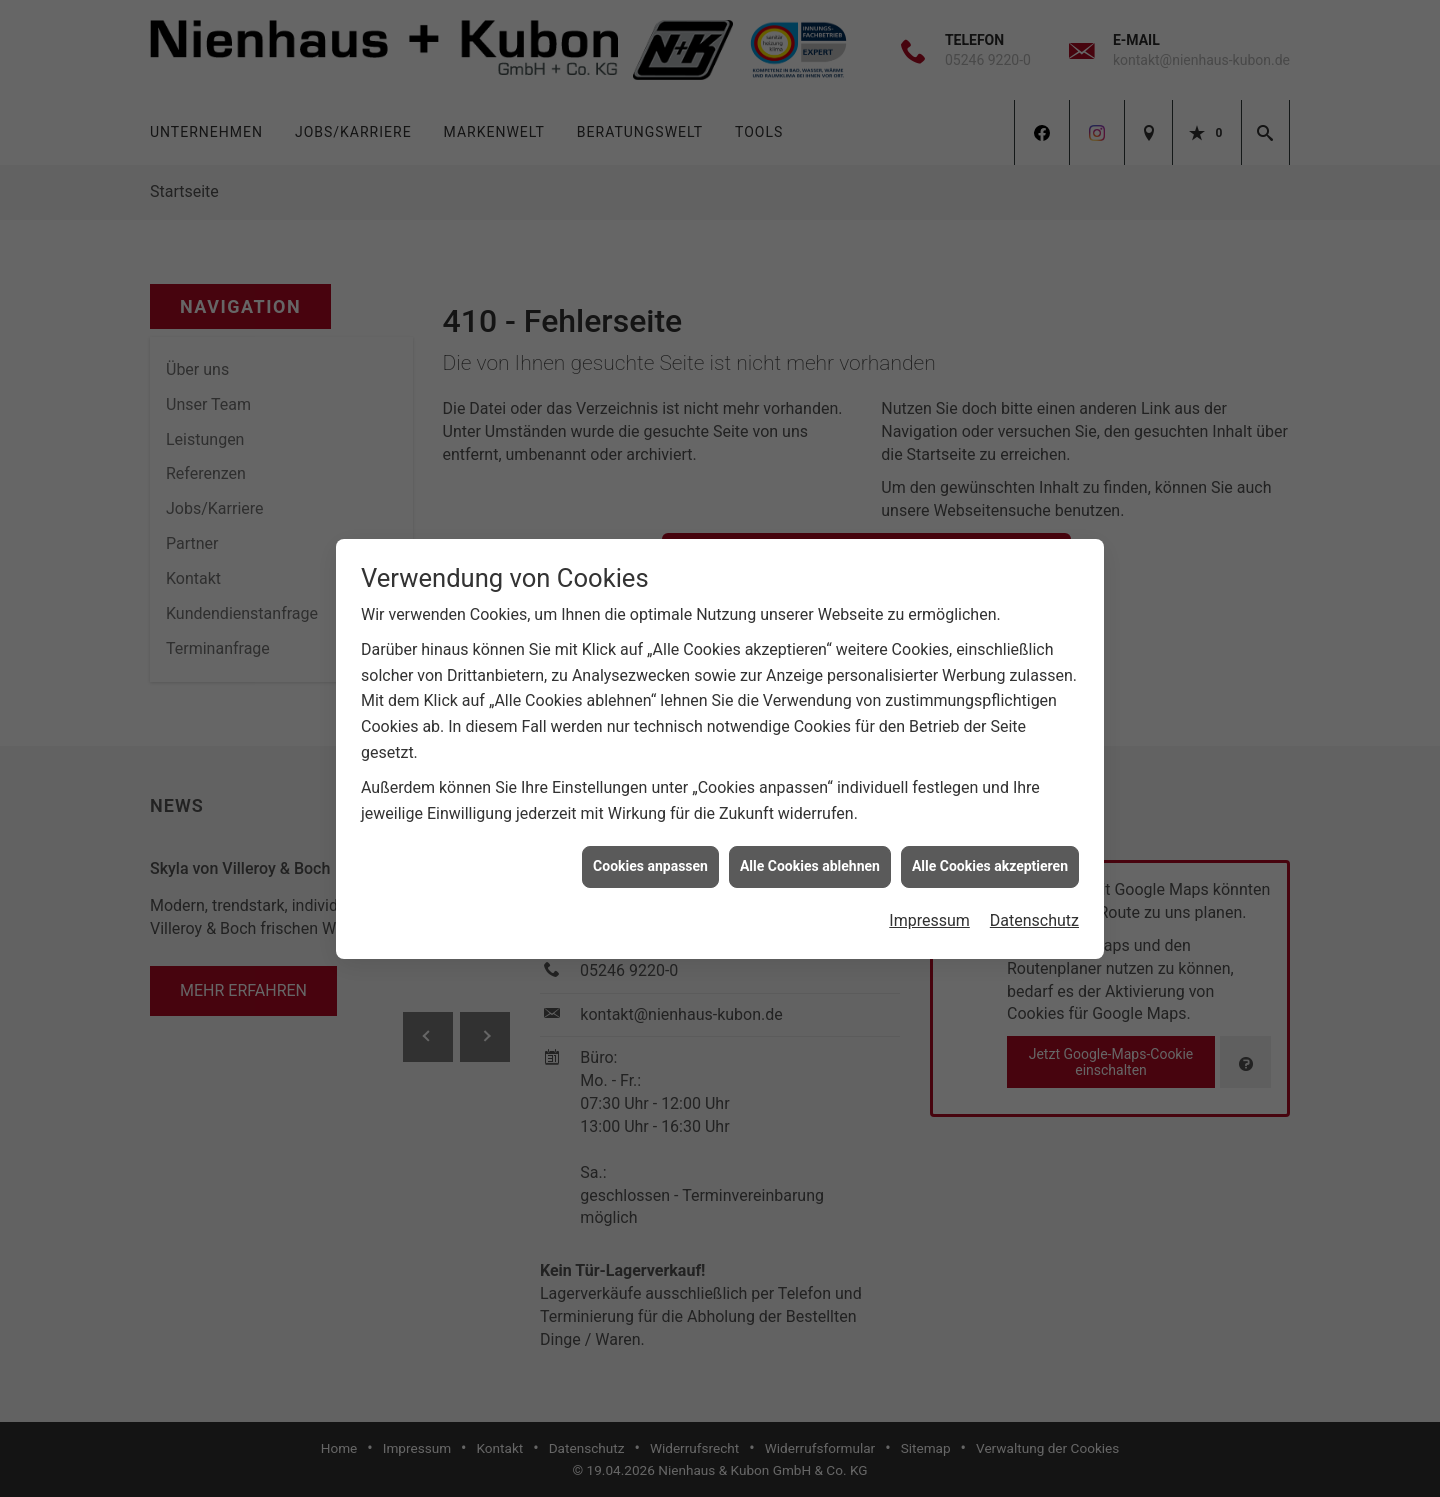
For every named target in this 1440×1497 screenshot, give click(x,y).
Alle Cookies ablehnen (810, 856)
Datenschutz (1034, 910)
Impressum (929, 910)
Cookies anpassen (650, 856)
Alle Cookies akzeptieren (990, 856)
